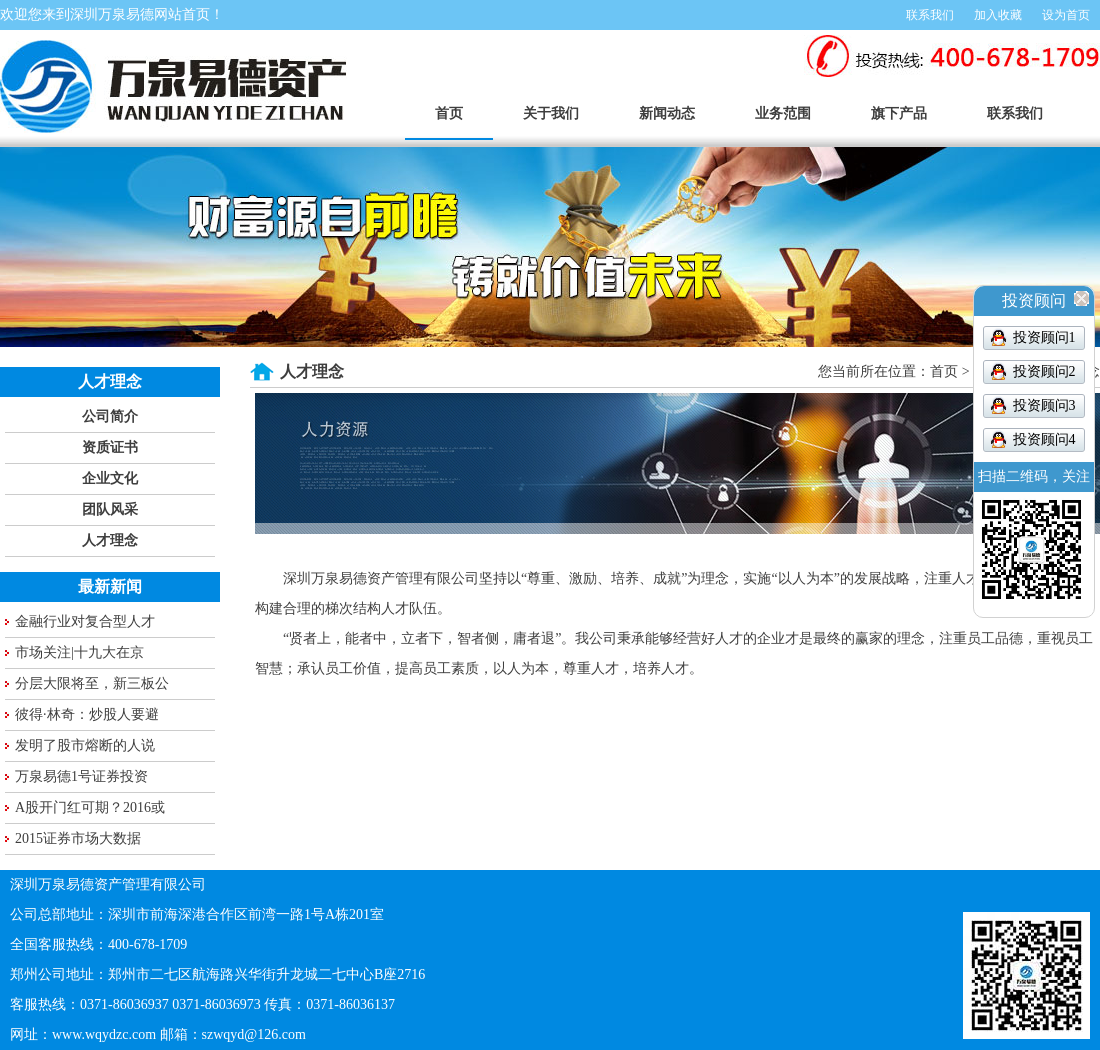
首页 (449, 113)
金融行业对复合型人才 (85, 621)
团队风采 (110, 509)
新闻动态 (667, 113)
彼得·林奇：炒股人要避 (87, 714)
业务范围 (783, 113)
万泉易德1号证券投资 (81, 776)
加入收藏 (998, 15)
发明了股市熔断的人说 (85, 745)
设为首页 (1066, 15)
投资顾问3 (1044, 405)
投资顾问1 (1044, 337)
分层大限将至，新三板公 (92, 683)
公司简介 (110, 416)
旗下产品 (899, 113)
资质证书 (110, 447)
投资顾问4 (1044, 439)
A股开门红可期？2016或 (90, 807)
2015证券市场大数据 (78, 838)
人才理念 (110, 540)
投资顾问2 (1044, 371)
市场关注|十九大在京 (79, 652)
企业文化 (110, 478)
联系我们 (930, 15)
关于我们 (551, 113)
